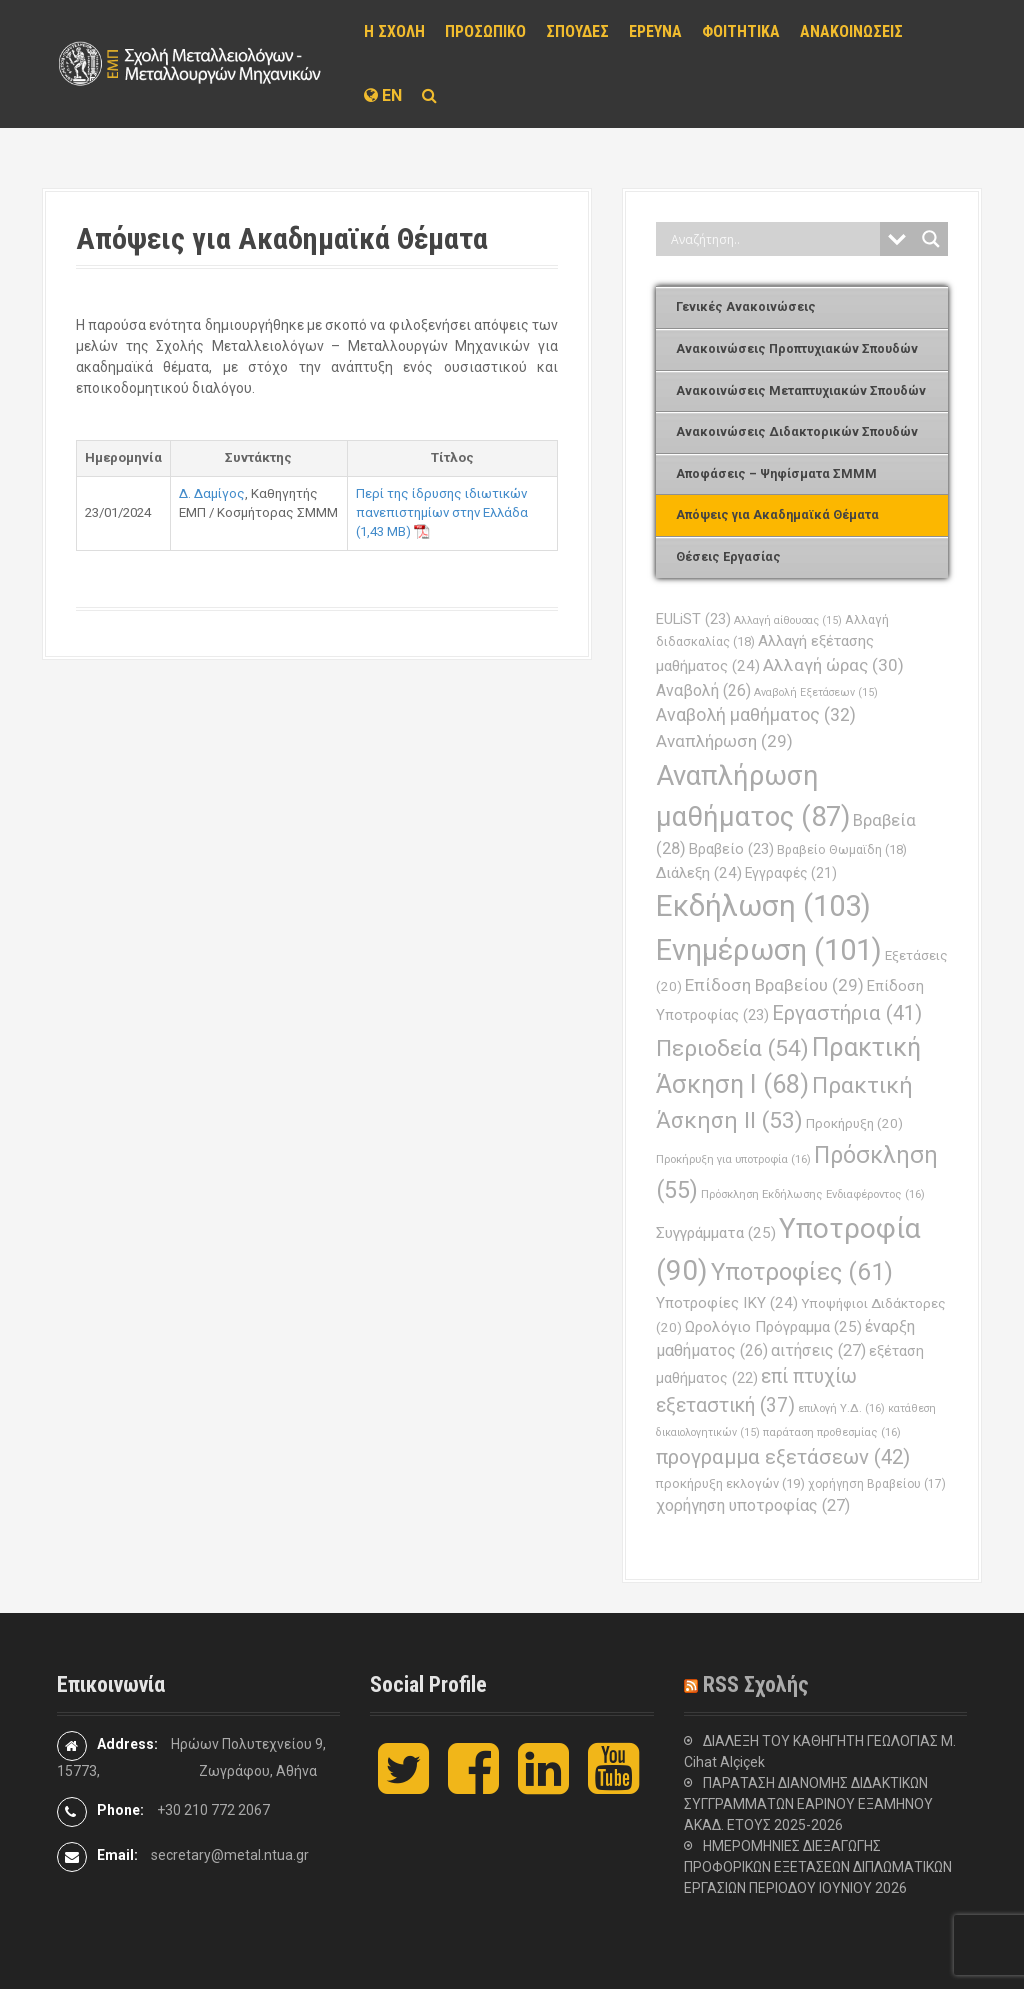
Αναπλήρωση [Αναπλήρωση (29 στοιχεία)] (724, 741)
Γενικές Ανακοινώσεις (746, 306)
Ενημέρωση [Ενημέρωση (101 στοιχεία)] (769, 950)
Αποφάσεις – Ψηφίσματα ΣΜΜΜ (776, 473)
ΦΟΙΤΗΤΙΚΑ (741, 31)
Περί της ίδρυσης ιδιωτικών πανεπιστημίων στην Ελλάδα (442, 503)
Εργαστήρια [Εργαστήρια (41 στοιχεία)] (847, 1013)
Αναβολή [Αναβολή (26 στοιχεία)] (703, 690)
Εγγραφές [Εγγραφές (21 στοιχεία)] (791, 873)
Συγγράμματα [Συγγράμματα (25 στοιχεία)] (716, 1233)
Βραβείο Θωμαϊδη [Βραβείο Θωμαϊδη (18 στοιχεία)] (842, 849)
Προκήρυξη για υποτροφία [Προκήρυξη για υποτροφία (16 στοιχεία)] (733, 1159)
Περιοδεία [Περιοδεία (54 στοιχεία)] (732, 1048)
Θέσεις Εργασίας (728, 556)
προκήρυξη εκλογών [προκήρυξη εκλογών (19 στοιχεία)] (730, 1483)
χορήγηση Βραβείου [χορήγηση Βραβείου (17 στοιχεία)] (877, 1484)
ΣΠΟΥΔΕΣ (577, 31)
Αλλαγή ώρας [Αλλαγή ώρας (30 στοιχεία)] (833, 665)
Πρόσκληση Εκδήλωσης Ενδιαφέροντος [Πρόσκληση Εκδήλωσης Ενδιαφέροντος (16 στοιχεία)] (813, 1194)
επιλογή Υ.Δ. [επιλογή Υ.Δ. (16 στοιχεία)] (841, 1408)
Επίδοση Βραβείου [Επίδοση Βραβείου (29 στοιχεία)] (774, 985)
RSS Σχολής (756, 1684)
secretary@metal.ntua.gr (230, 1855)
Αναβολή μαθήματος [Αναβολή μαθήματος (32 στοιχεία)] (756, 714)
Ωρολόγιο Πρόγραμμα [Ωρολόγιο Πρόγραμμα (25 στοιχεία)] (773, 1327)
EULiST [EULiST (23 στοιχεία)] (693, 619)
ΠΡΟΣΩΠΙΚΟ (485, 31)
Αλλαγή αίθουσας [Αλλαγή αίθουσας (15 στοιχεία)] (788, 620)
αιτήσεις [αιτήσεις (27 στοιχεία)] (818, 1350)
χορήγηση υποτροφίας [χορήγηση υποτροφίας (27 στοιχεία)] (753, 1505)
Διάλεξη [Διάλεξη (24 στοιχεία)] (699, 873)
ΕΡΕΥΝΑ (655, 31)
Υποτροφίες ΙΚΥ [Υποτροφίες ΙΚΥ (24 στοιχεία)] (727, 1303)
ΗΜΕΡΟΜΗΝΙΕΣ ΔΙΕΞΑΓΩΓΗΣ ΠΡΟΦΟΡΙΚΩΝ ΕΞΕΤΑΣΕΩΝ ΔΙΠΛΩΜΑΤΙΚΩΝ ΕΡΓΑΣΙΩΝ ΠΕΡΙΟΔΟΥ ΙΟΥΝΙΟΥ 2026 (818, 1867)
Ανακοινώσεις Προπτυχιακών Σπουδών (797, 348)
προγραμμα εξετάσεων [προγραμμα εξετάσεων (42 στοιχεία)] (783, 1457)
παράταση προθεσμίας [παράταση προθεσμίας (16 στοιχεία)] (832, 1432)
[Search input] (773, 239)
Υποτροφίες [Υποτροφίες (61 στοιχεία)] (802, 1272)
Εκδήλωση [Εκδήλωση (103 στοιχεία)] (763, 906)
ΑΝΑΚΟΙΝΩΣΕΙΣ (851, 31)
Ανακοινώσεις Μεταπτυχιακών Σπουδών (801, 390)
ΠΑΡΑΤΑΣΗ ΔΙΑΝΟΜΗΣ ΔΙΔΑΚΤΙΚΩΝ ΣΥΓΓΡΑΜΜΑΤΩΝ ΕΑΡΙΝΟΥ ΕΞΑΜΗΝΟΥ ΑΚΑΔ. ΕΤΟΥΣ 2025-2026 (808, 1804)
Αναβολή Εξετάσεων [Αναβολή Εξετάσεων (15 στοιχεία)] (816, 692)
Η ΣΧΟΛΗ (394, 31)
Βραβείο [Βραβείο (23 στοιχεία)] (731, 849)
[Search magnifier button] (931, 239)
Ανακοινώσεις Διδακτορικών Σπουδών (797, 431)
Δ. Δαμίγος (212, 493)
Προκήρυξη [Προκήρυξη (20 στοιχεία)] (854, 1123)
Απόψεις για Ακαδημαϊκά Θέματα (777, 514)
